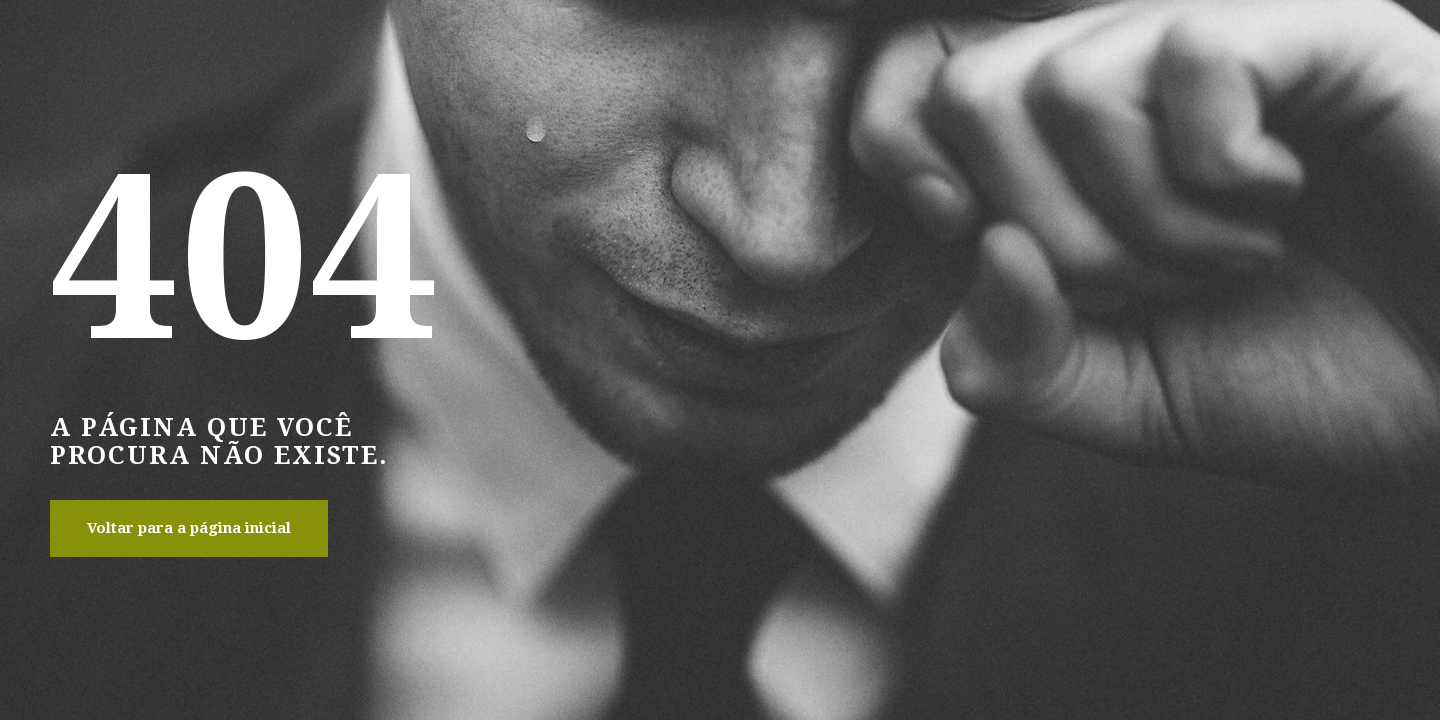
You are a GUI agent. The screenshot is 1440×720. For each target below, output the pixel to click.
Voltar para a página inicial (189, 528)
